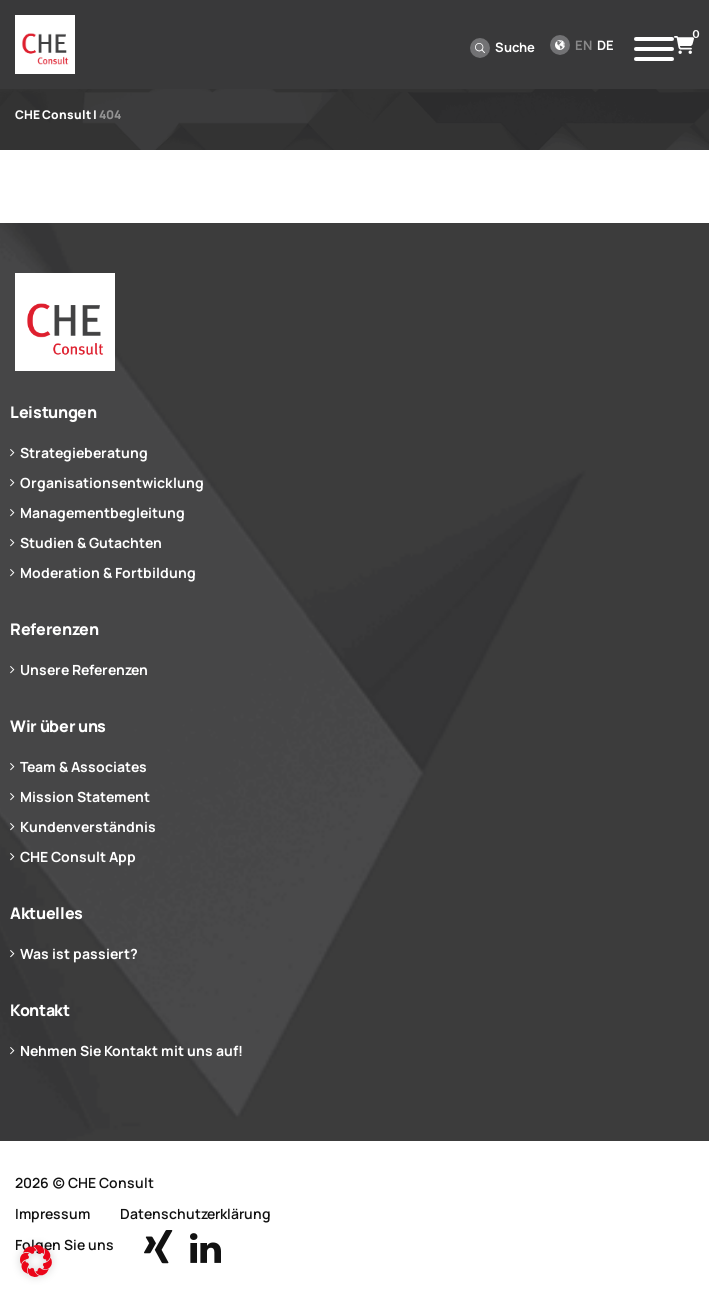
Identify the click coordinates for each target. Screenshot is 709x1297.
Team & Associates (83, 766)
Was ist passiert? (79, 953)
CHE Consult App (78, 856)
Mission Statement (85, 796)
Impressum (52, 1213)
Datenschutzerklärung (195, 1213)
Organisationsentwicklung (112, 482)
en (583, 45)
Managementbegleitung (102, 512)
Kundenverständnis (88, 826)
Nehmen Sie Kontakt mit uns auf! (131, 1050)
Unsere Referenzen (84, 669)
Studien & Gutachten (91, 542)
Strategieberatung (84, 452)
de (605, 45)
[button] (36, 1261)
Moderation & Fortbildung (108, 572)
